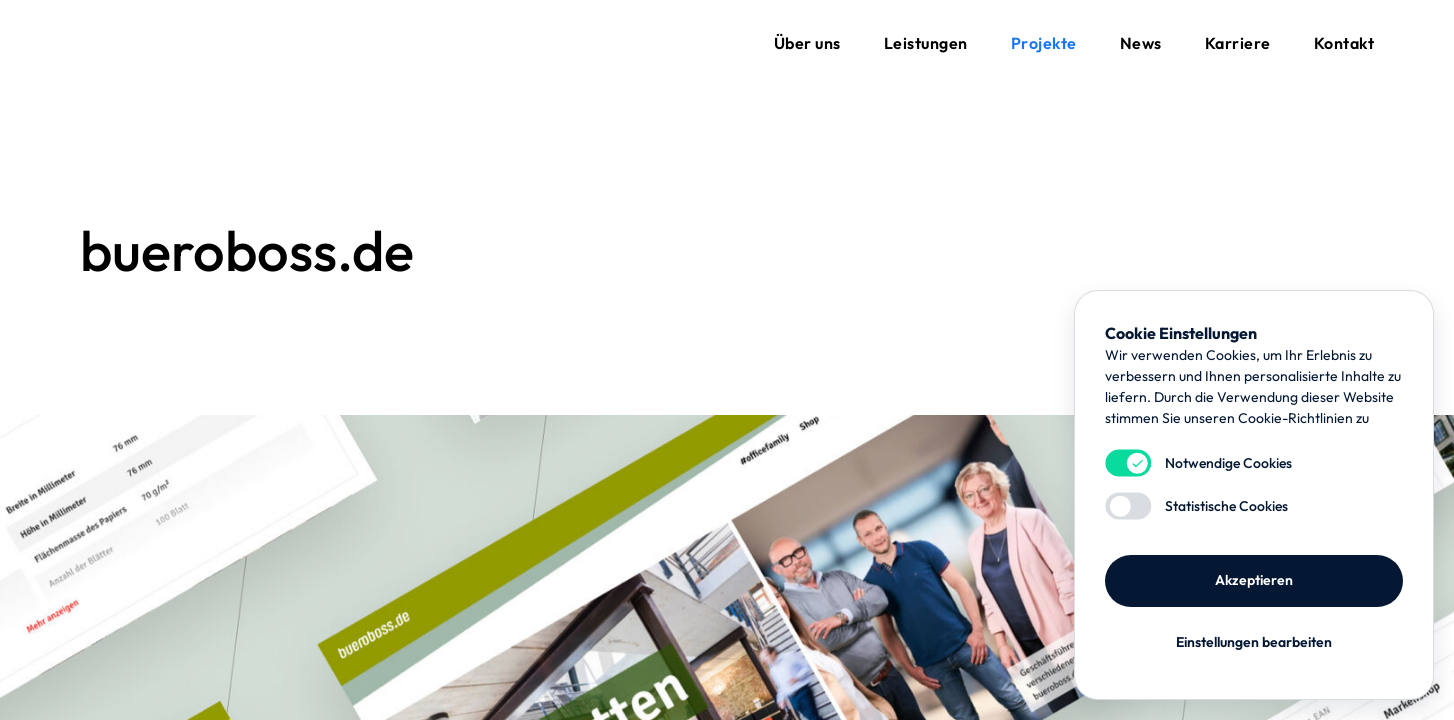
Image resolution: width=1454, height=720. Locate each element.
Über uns (807, 43)
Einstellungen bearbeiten (1254, 642)
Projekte (1044, 43)
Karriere (1238, 43)
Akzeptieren (1254, 580)
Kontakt (1344, 43)
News (1141, 43)
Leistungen (926, 43)
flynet (130, 42)
